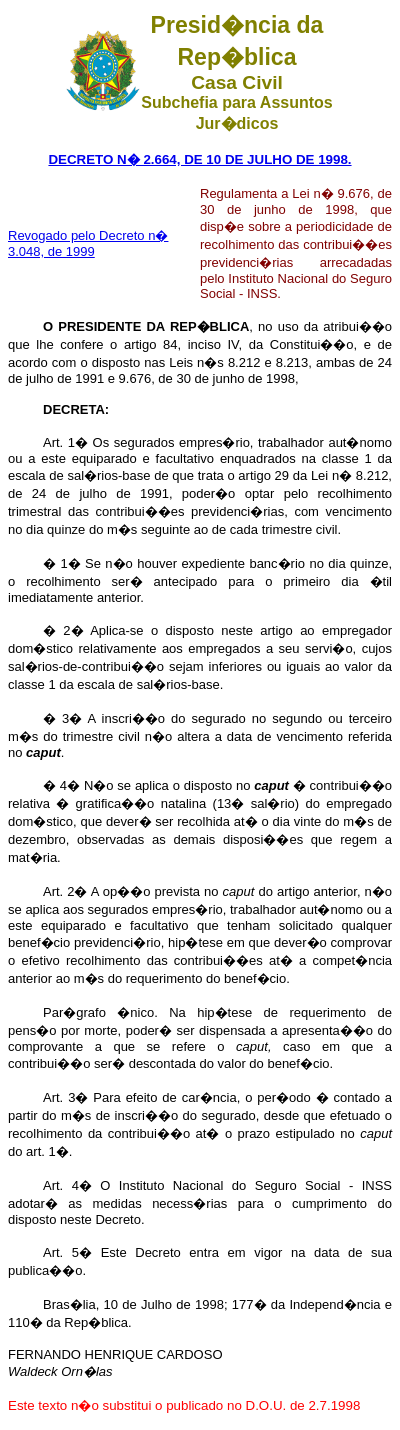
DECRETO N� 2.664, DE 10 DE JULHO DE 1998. (199, 159)
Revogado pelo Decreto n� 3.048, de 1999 (88, 243)
